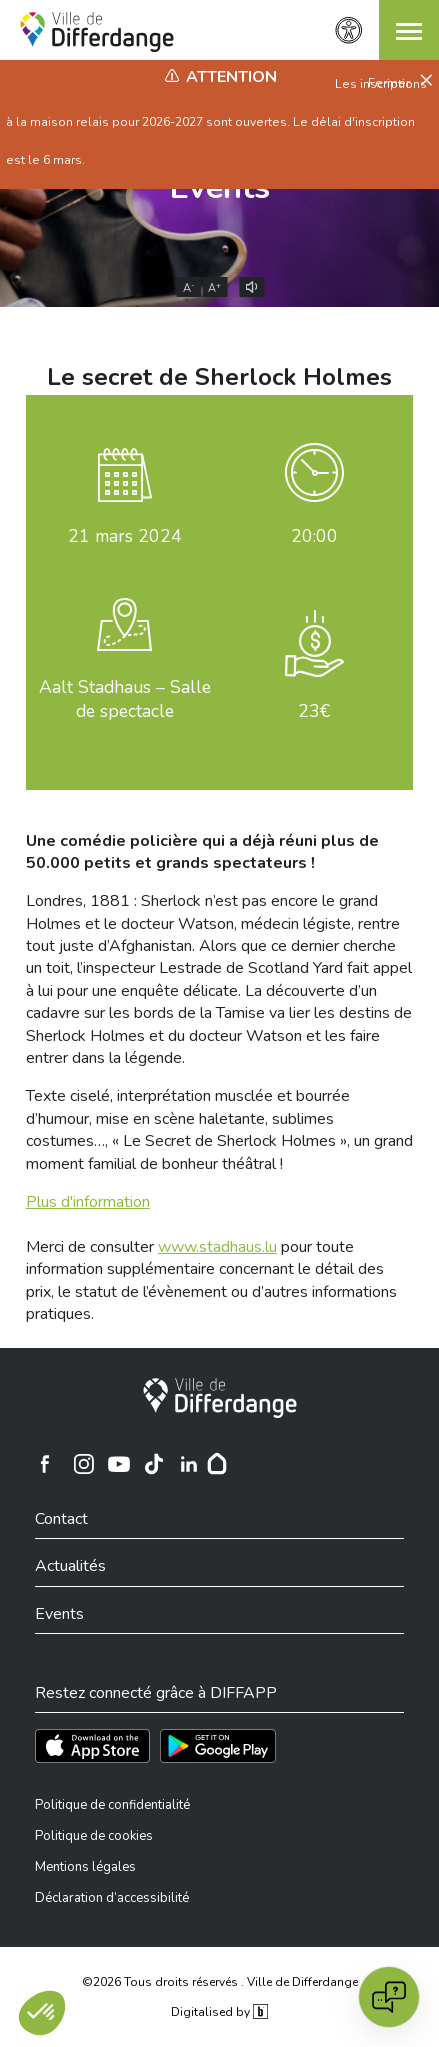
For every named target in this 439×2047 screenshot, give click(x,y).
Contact (61, 1519)
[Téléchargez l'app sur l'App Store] (92, 1746)
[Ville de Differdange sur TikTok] (154, 1464)
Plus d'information (88, 1202)
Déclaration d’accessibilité (112, 1898)
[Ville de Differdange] (220, 1398)
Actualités (70, 1566)
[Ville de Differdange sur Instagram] (84, 1464)
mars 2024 (125, 536)
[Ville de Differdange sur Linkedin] (189, 1464)
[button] (409, 30)
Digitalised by (219, 2012)
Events (59, 1614)
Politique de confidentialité (112, 1805)
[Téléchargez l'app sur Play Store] (218, 1746)
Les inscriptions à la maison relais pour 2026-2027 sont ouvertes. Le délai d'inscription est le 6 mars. (216, 122)
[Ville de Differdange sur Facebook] (45, 1464)
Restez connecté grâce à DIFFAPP (156, 1693)
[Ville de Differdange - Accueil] (97, 32)
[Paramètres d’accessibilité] (349, 30)
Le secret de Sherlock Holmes (219, 377)
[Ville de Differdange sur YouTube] (119, 1464)
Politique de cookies (94, 1836)
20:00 (314, 536)
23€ (314, 711)
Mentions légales (85, 1867)
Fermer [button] (390, 83)
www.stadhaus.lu (217, 1247)
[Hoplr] (217, 1464)
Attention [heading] (231, 77)
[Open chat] (389, 1997)
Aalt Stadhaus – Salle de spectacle (125, 699)
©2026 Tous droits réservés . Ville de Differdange (220, 1982)
